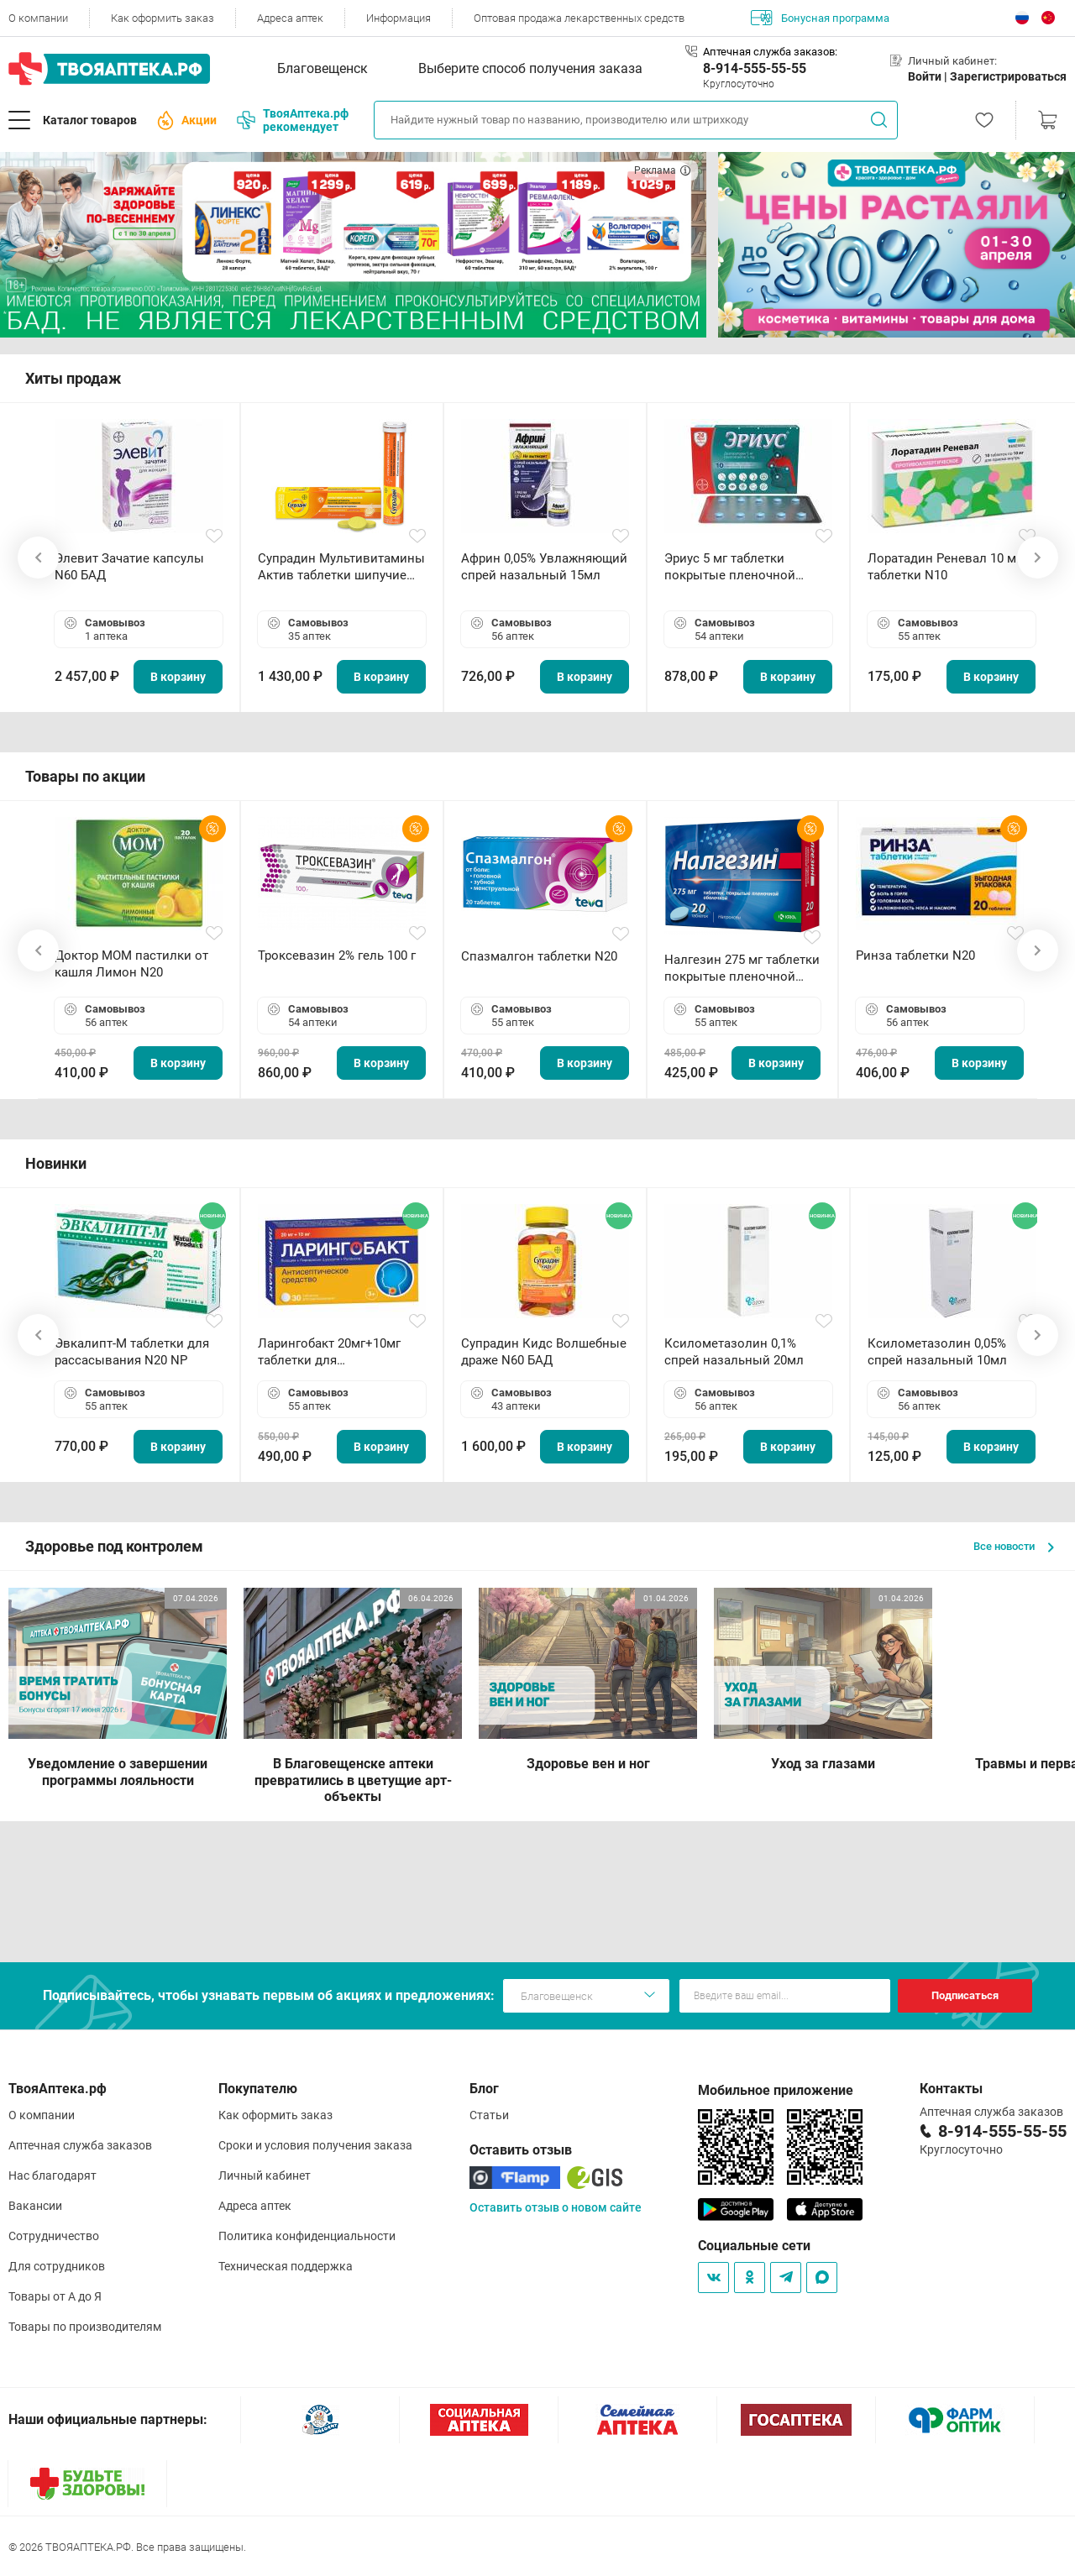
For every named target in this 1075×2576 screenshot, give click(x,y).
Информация (398, 18)
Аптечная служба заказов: (770, 51)
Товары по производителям (84, 2326)
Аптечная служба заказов (80, 2145)
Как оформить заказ (162, 18)
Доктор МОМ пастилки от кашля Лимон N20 (131, 964)
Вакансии (35, 2205)
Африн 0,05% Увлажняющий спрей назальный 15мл (544, 567)
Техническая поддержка (285, 2266)
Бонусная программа (820, 17)
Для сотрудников (56, 2266)
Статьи (489, 2115)
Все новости (1013, 1546)
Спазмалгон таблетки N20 (539, 956)
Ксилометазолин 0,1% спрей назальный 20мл (734, 1352)
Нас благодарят (52, 2175)
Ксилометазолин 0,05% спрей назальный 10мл (937, 1352)
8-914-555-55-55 (754, 68)
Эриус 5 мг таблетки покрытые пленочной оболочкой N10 (729, 567)
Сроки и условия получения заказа (315, 2145)
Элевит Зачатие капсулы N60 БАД (129, 567)
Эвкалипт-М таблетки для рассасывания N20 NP (132, 1352)
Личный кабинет (264, 2175)
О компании (38, 18)
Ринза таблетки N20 (915, 955)
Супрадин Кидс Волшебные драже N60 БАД (544, 1352)
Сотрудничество (53, 2236)
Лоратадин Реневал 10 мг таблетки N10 (944, 567)
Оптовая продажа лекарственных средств (579, 18)
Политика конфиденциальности (307, 2236)
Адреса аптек (290, 18)
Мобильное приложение (775, 2090)
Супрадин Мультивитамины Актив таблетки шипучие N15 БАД (341, 567)
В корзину (178, 676)
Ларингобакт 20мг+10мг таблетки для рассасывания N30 (329, 1352)
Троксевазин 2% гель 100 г (337, 955)
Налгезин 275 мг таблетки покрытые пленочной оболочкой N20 (742, 968)
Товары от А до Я (55, 2296)
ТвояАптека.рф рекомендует (293, 120)
